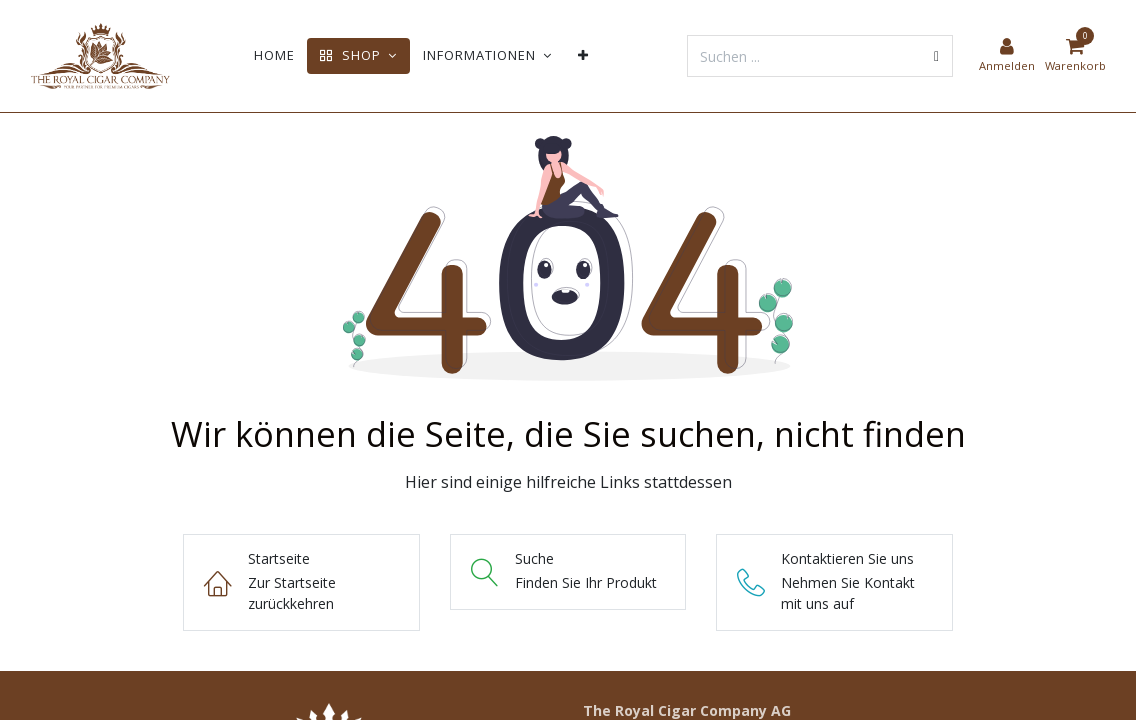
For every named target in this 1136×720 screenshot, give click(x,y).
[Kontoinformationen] (1007, 56)
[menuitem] (274, 55)
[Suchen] (936, 56)
